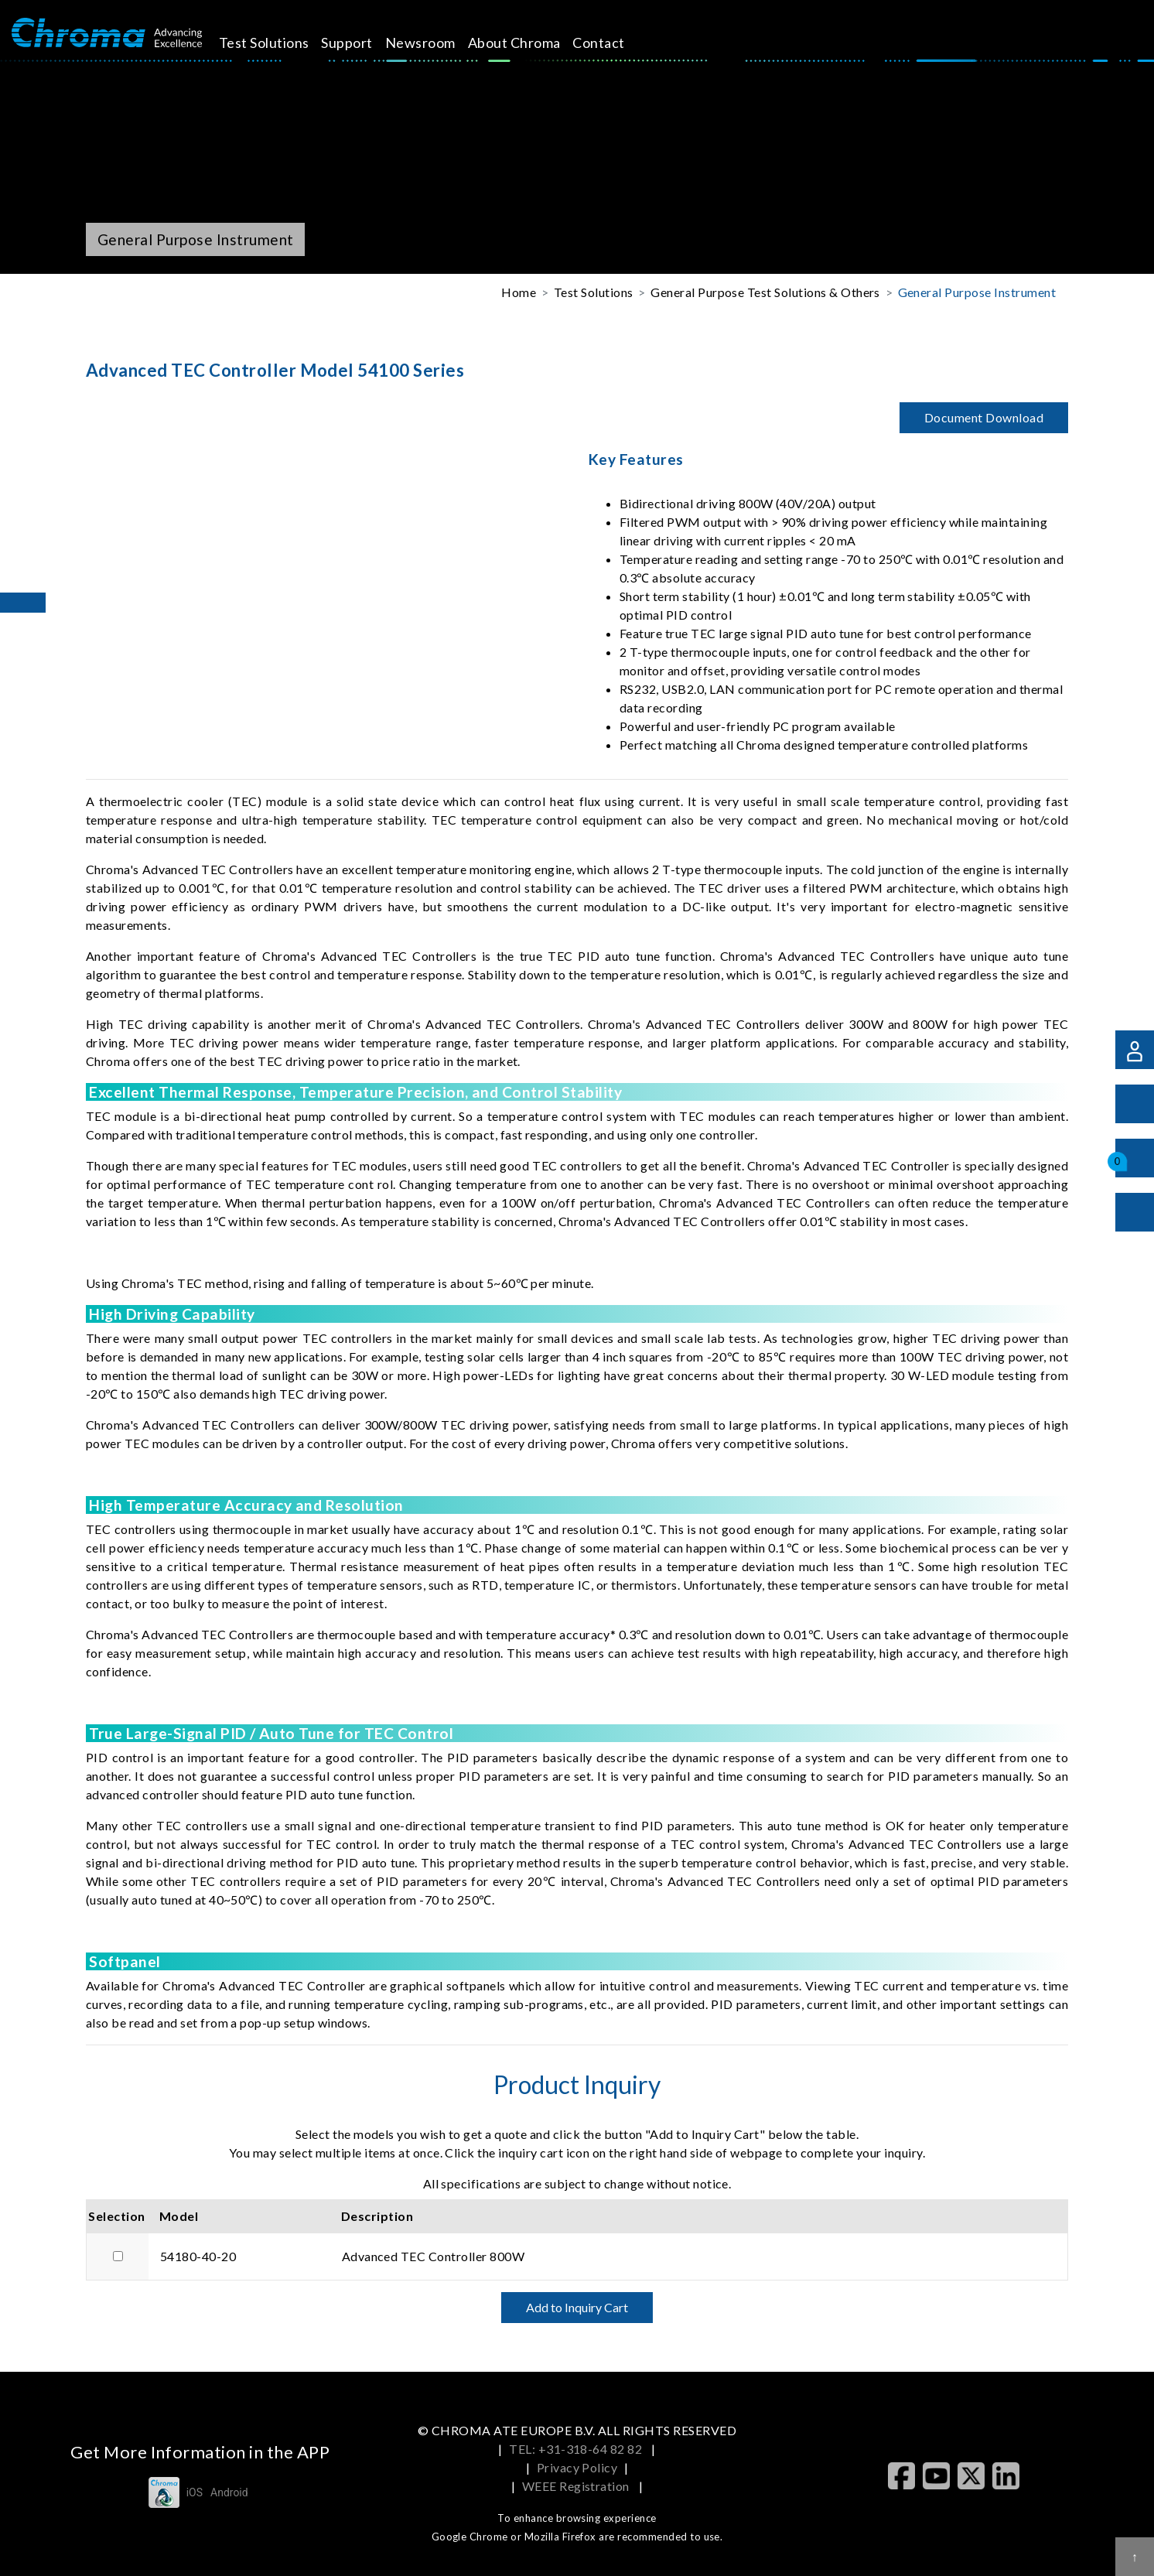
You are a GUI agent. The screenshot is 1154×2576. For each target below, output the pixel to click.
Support (360, 42)
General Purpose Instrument (977, 292)
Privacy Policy (577, 2467)
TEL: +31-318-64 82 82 (577, 2448)
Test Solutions (277, 42)
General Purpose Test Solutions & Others (765, 292)
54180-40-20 (198, 2256)
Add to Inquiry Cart (577, 2307)
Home (518, 292)
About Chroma (527, 42)
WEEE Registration (577, 2486)
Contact (612, 42)
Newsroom (433, 42)
